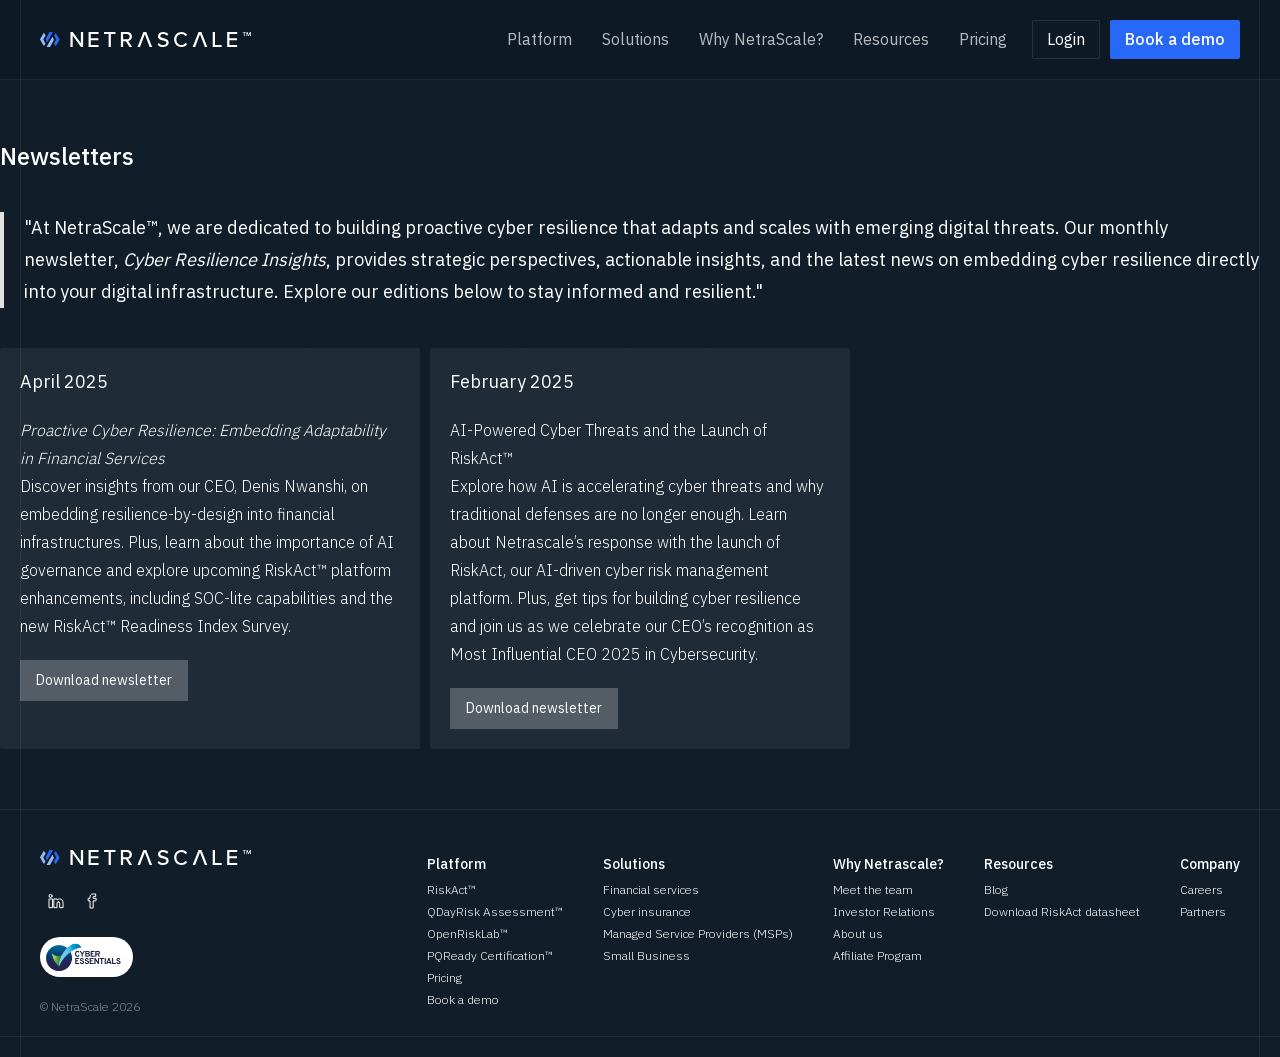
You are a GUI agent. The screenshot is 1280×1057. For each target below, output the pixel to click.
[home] (145, 39)
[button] (539, 39)
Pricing (983, 39)
